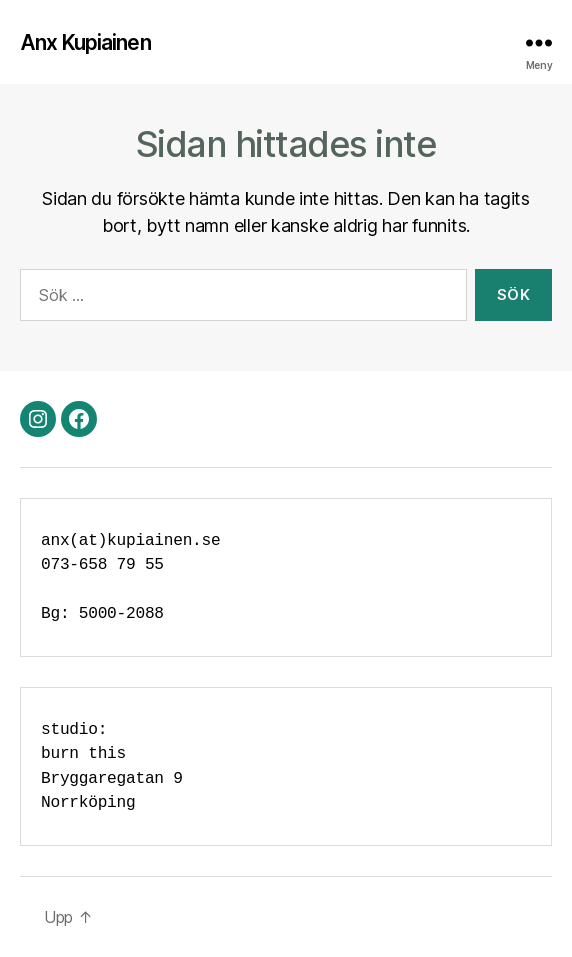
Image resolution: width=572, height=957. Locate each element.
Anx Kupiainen (85, 42)
